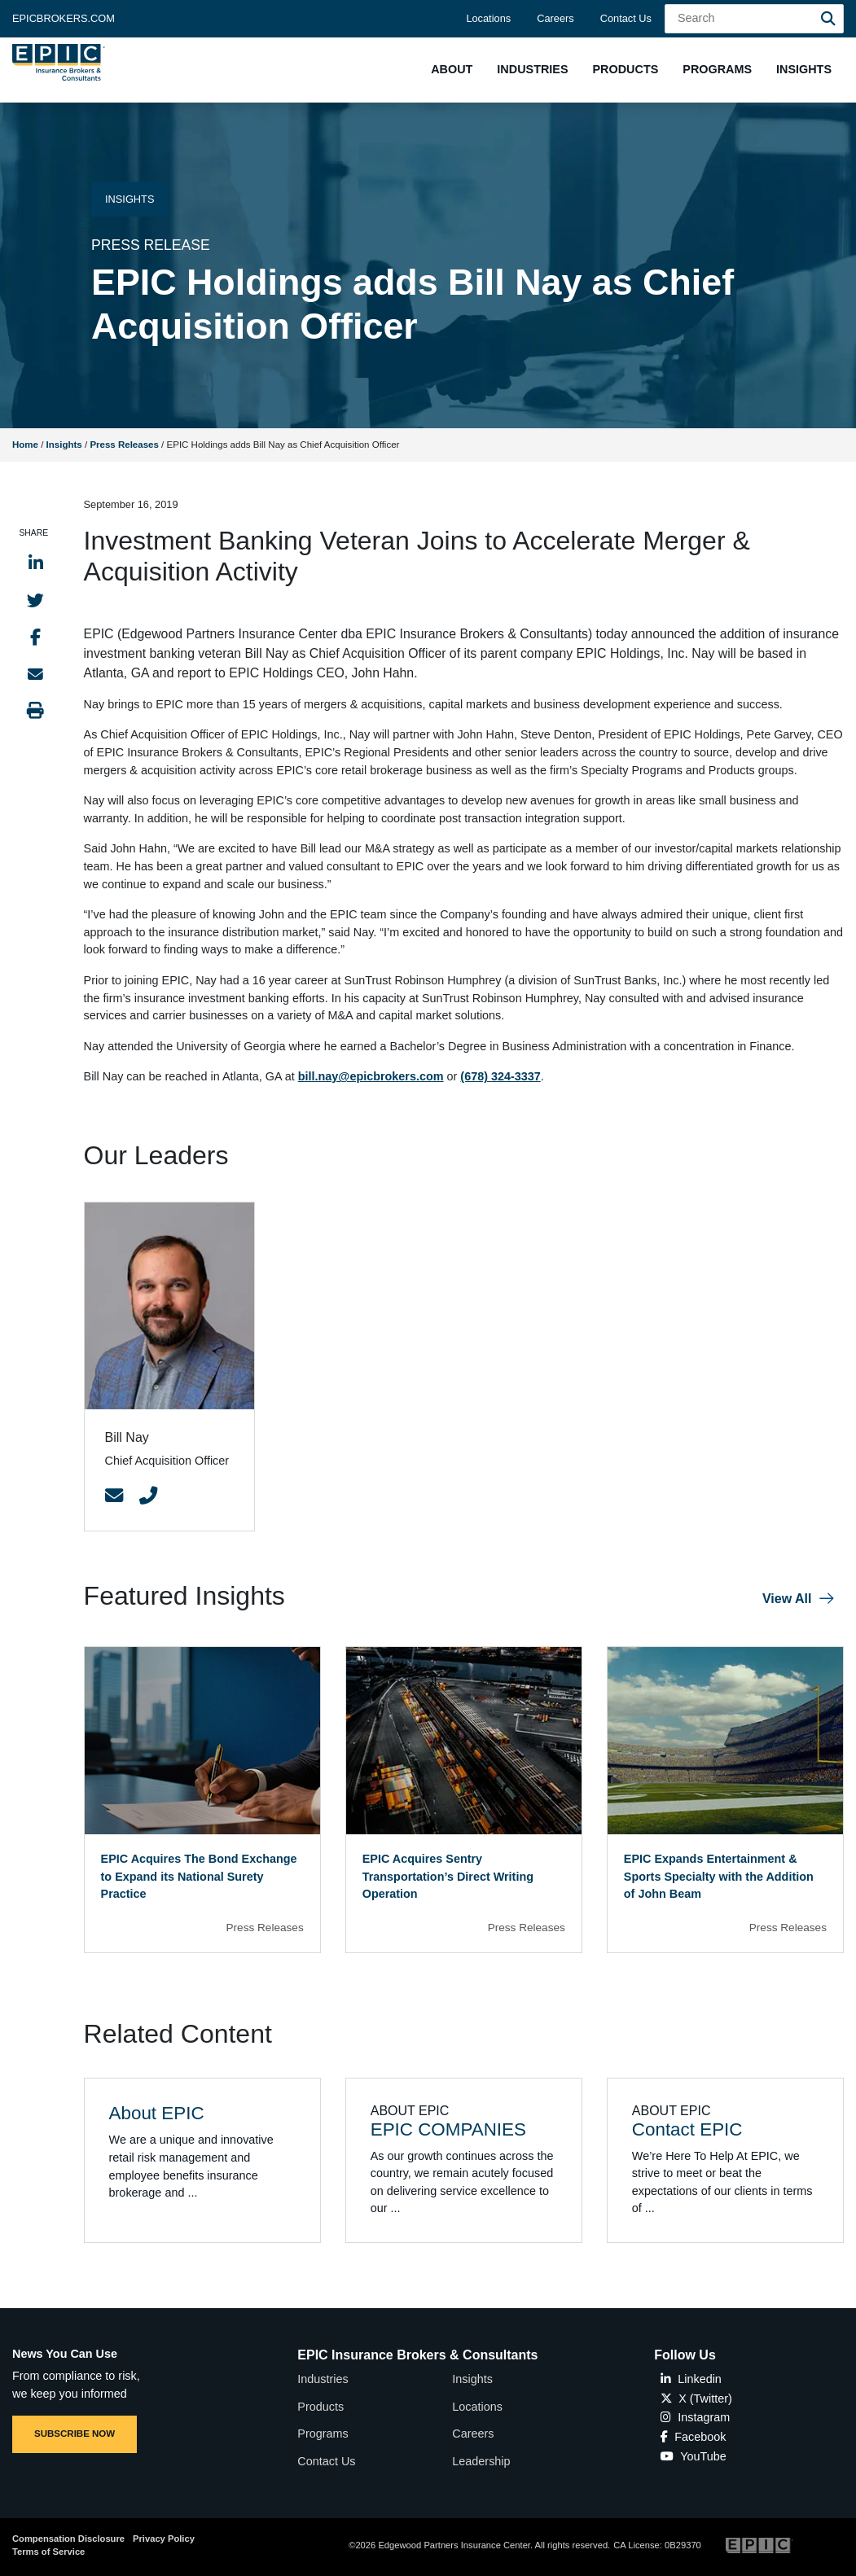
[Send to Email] (35, 673)
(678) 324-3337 (500, 1076)
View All (786, 1599)
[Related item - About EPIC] (202, 2160)
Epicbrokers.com (63, 18)
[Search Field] (754, 18)
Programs (322, 2433)
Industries (322, 2378)
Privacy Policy (164, 2538)
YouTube (694, 2456)
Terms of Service (48, 2551)
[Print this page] (35, 710)
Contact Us (626, 18)
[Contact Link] (114, 1496)
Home (25, 444)
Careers (555, 18)
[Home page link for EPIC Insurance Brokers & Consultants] (58, 62)
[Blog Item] (202, 1800)
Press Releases (124, 444)
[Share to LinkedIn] (36, 563)
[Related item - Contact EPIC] (725, 2160)
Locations (488, 18)
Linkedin (691, 2378)
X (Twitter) (696, 2398)
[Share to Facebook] (35, 637)
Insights (64, 444)
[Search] (828, 18)
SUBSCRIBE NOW (74, 2433)
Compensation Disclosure (68, 2538)
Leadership (481, 2461)
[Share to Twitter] (35, 600)
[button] (452, 69)
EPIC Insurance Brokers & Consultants (417, 2355)
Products (320, 2406)
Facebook (693, 2436)
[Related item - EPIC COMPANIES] (463, 2160)
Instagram (695, 2417)
